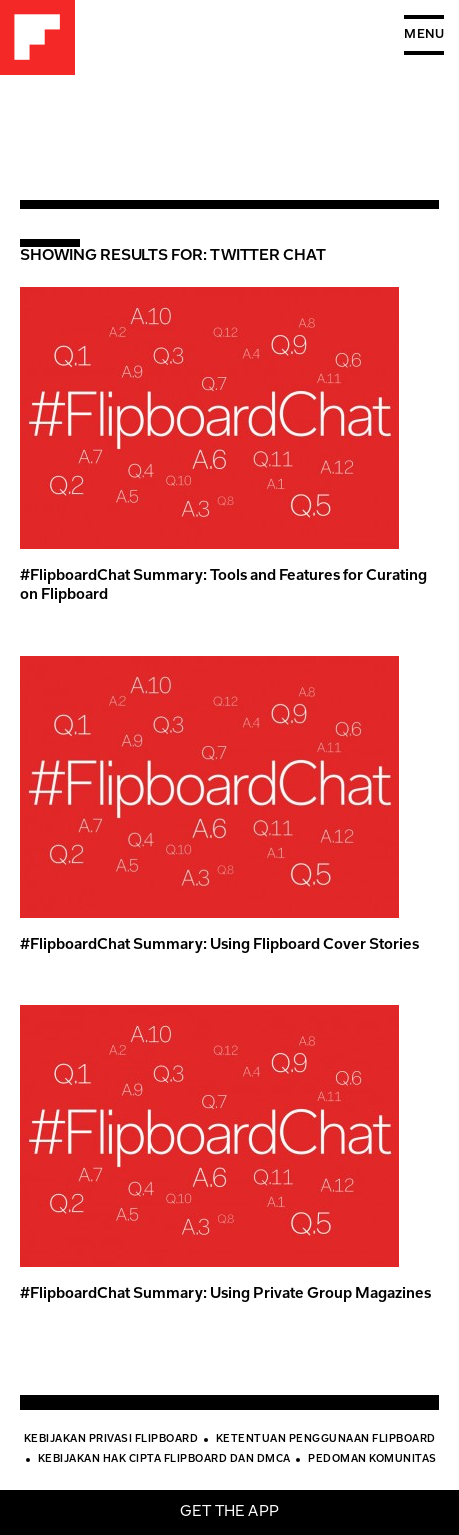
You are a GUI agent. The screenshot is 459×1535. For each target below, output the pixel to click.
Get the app (229, 1512)
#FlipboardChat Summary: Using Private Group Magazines (225, 1294)
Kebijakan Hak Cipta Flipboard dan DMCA (164, 1460)
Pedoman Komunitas (372, 1460)
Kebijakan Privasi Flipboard (111, 1440)
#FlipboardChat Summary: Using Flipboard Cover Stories (219, 945)
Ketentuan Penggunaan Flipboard (326, 1440)
